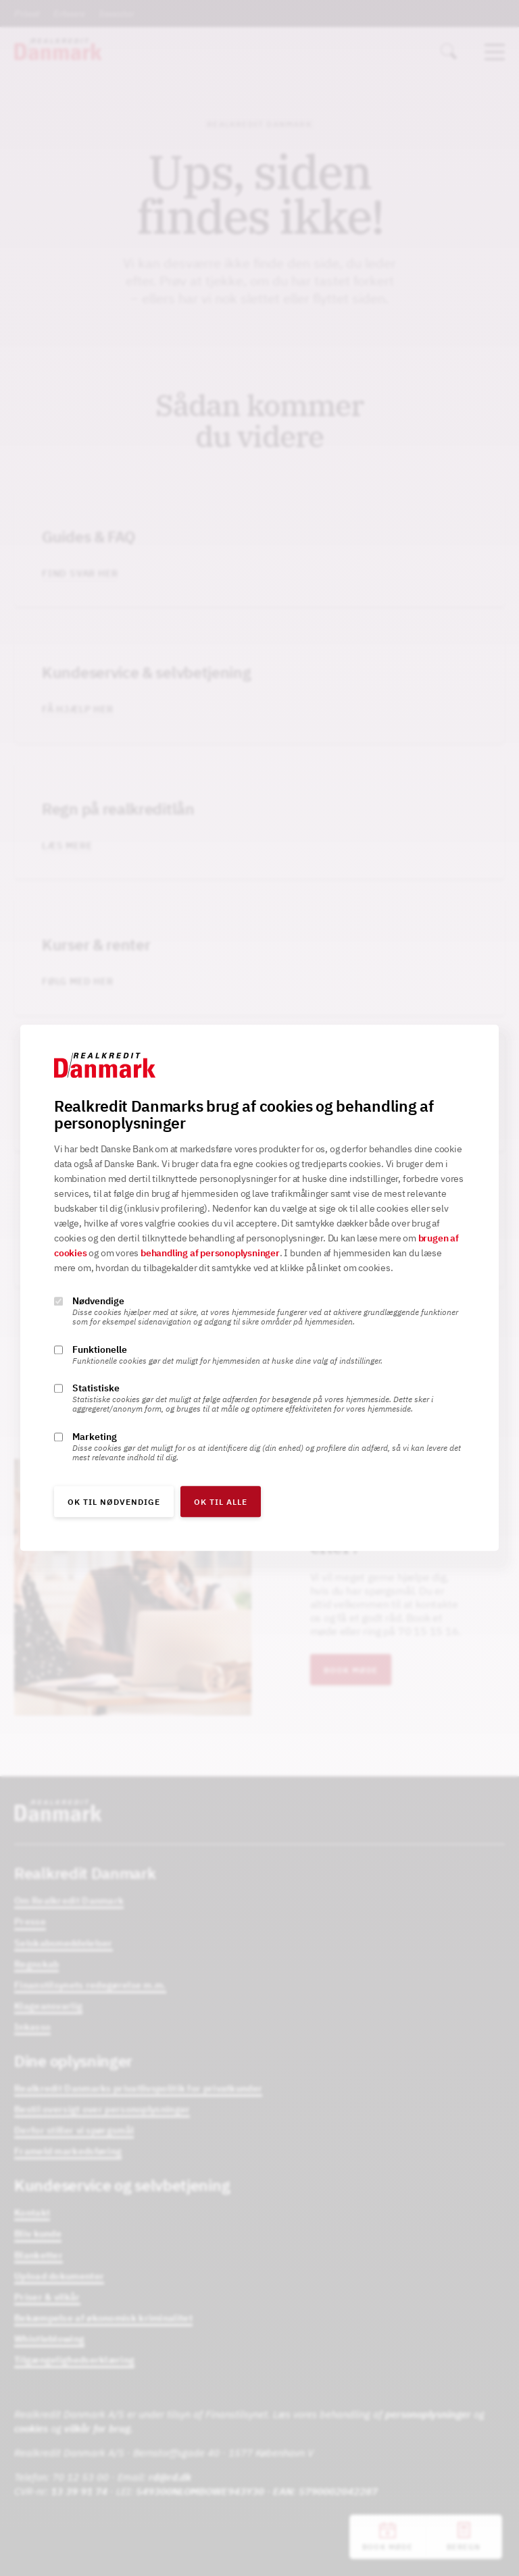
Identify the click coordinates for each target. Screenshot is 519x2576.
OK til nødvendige (114, 1502)
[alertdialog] (259, 1288)
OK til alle (220, 1502)
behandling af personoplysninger (210, 1253)
